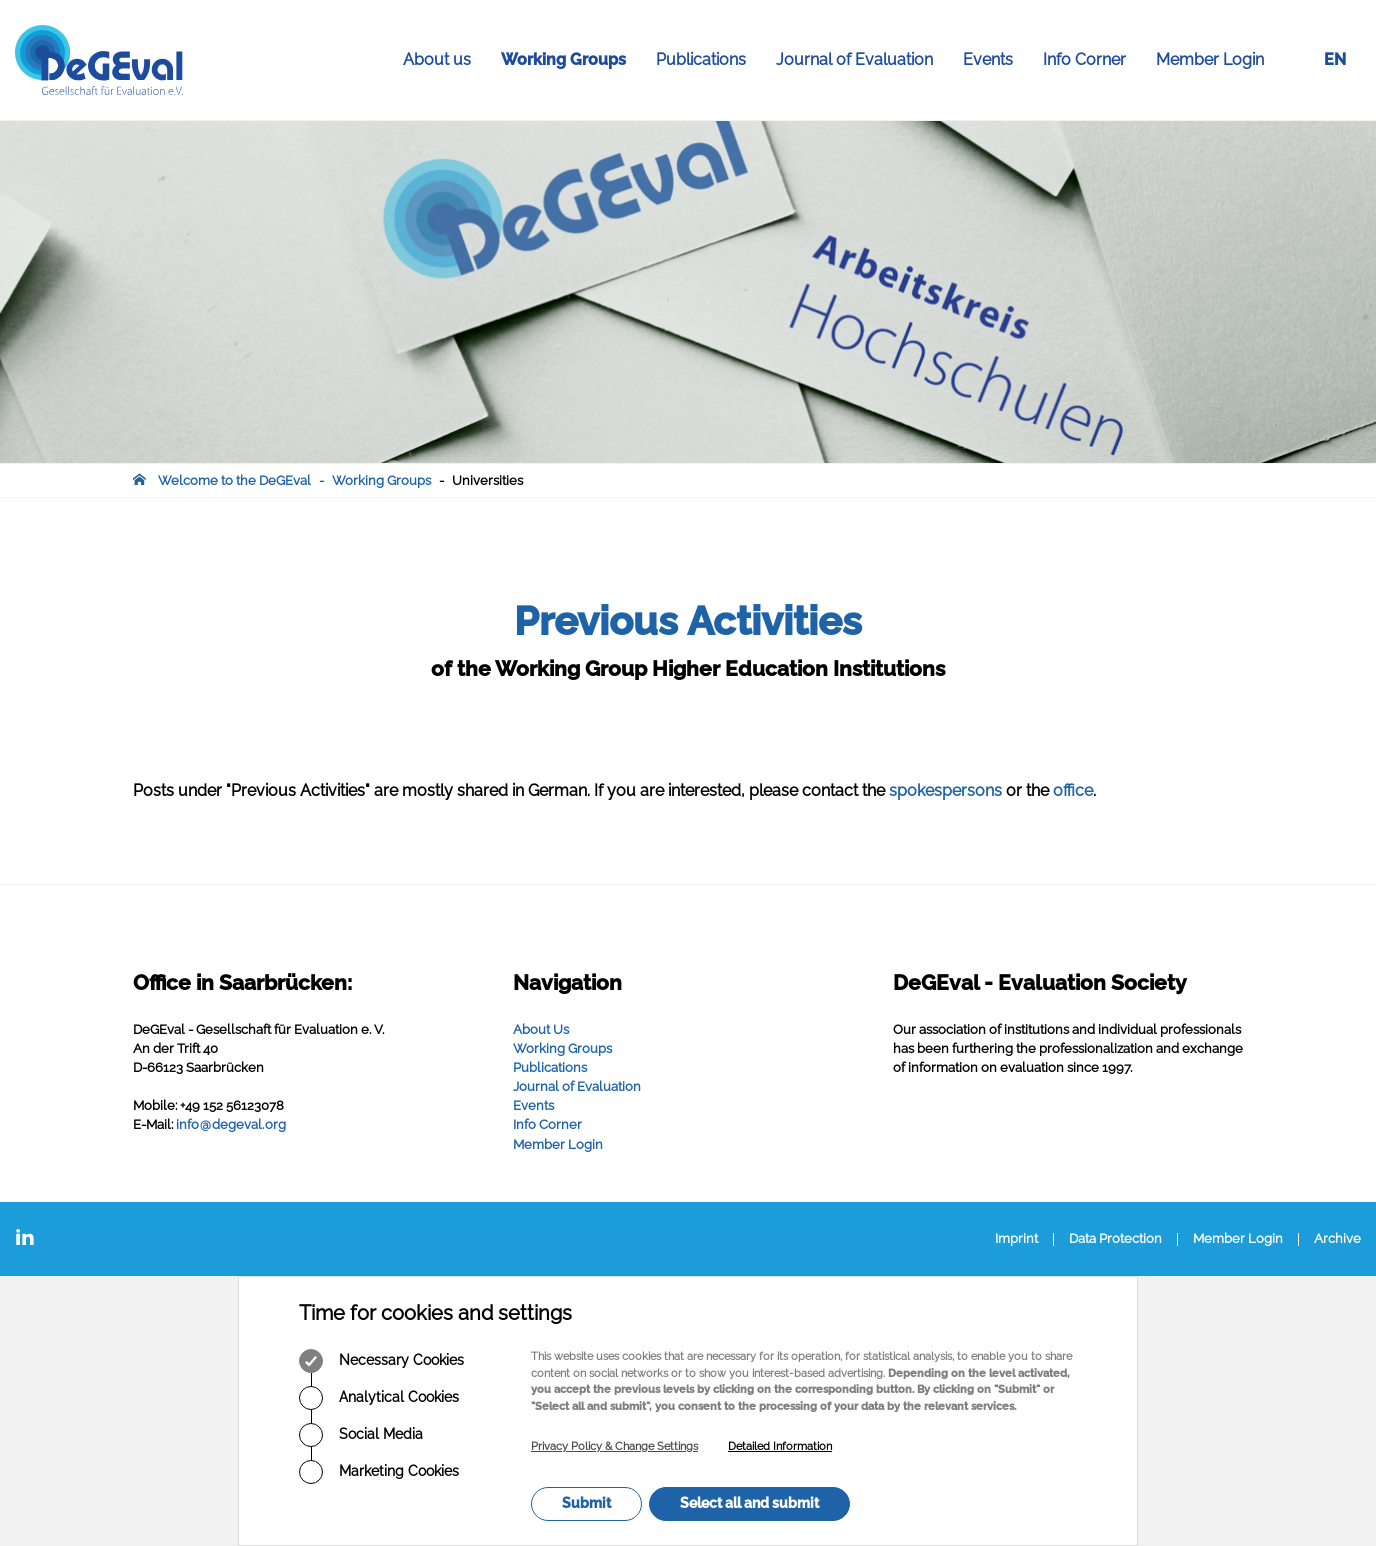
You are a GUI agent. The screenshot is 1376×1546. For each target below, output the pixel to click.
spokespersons (947, 790)
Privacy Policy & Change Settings (614, 1446)
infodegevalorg (231, 1124)
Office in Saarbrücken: (242, 982)
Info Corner (1092, 60)
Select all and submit (749, 1503)
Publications (708, 60)
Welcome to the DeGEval (234, 480)
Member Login (1210, 59)
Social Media (361, 1435)
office (1073, 790)
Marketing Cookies (379, 1472)
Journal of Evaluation (862, 60)
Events (995, 60)
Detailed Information (780, 1446)
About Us (541, 1029)
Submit (586, 1503)
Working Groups (571, 60)
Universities (487, 480)
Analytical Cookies (379, 1398)
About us (444, 60)
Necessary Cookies (381, 1361)
